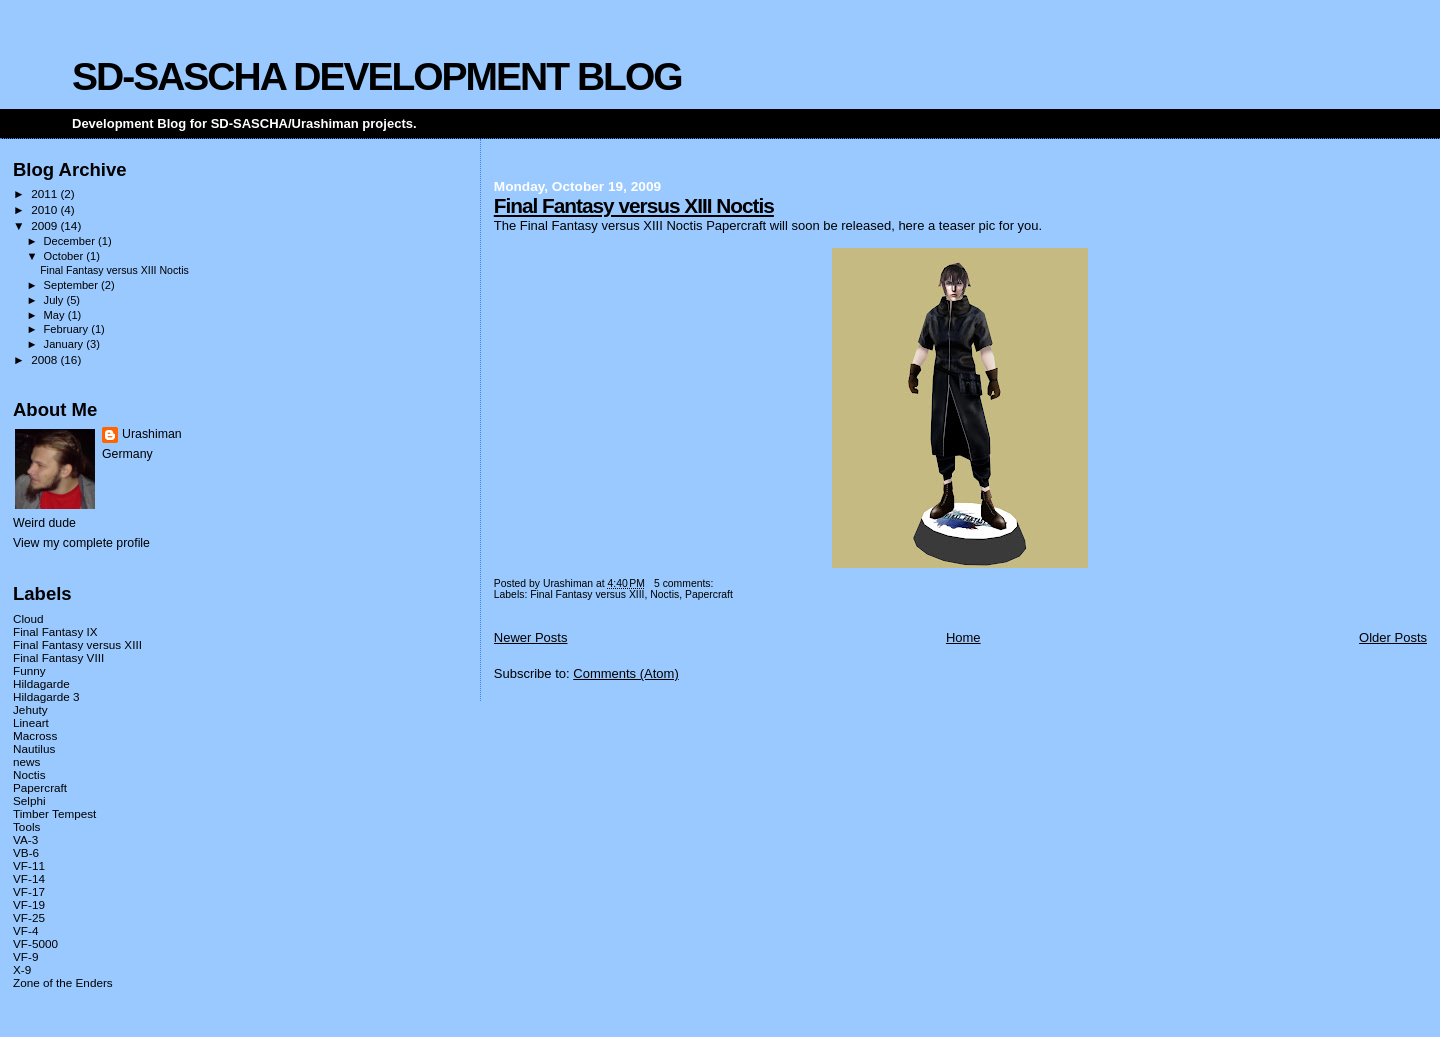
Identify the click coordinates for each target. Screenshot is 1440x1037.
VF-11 (29, 865)
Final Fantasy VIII (58, 657)
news (26, 761)
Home (963, 637)
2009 (45, 225)
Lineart (31, 722)
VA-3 (25, 839)
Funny (29, 670)
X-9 (22, 969)
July (55, 300)
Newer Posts (531, 637)
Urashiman (152, 434)
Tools (26, 826)
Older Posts (1393, 637)
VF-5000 (35, 943)
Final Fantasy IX (55, 631)
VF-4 (25, 930)
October (65, 256)
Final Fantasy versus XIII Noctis (634, 205)
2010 (45, 209)
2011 (45, 193)
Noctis (664, 594)
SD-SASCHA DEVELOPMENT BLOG (377, 76)
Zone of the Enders (63, 982)
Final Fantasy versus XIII (587, 594)
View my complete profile (81, 543)
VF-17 (29, 891)
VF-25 (29, 917)
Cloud (28, 618)
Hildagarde (41, 683)
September (73, 285)
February (68, 329)
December (71, 241)
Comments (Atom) (625, 673)
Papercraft (709, 594)
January (65, 344)
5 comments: (685, 583)
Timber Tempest (54, 813)
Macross (35, 735)
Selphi (29, 800)
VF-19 (29, 904)
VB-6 (26, 852)
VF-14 (29, 878)
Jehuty (30, 709)
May (56, 315)
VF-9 (25, 956)
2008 (45, 359)
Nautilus (34, 748)
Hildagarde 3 (46, 696)
